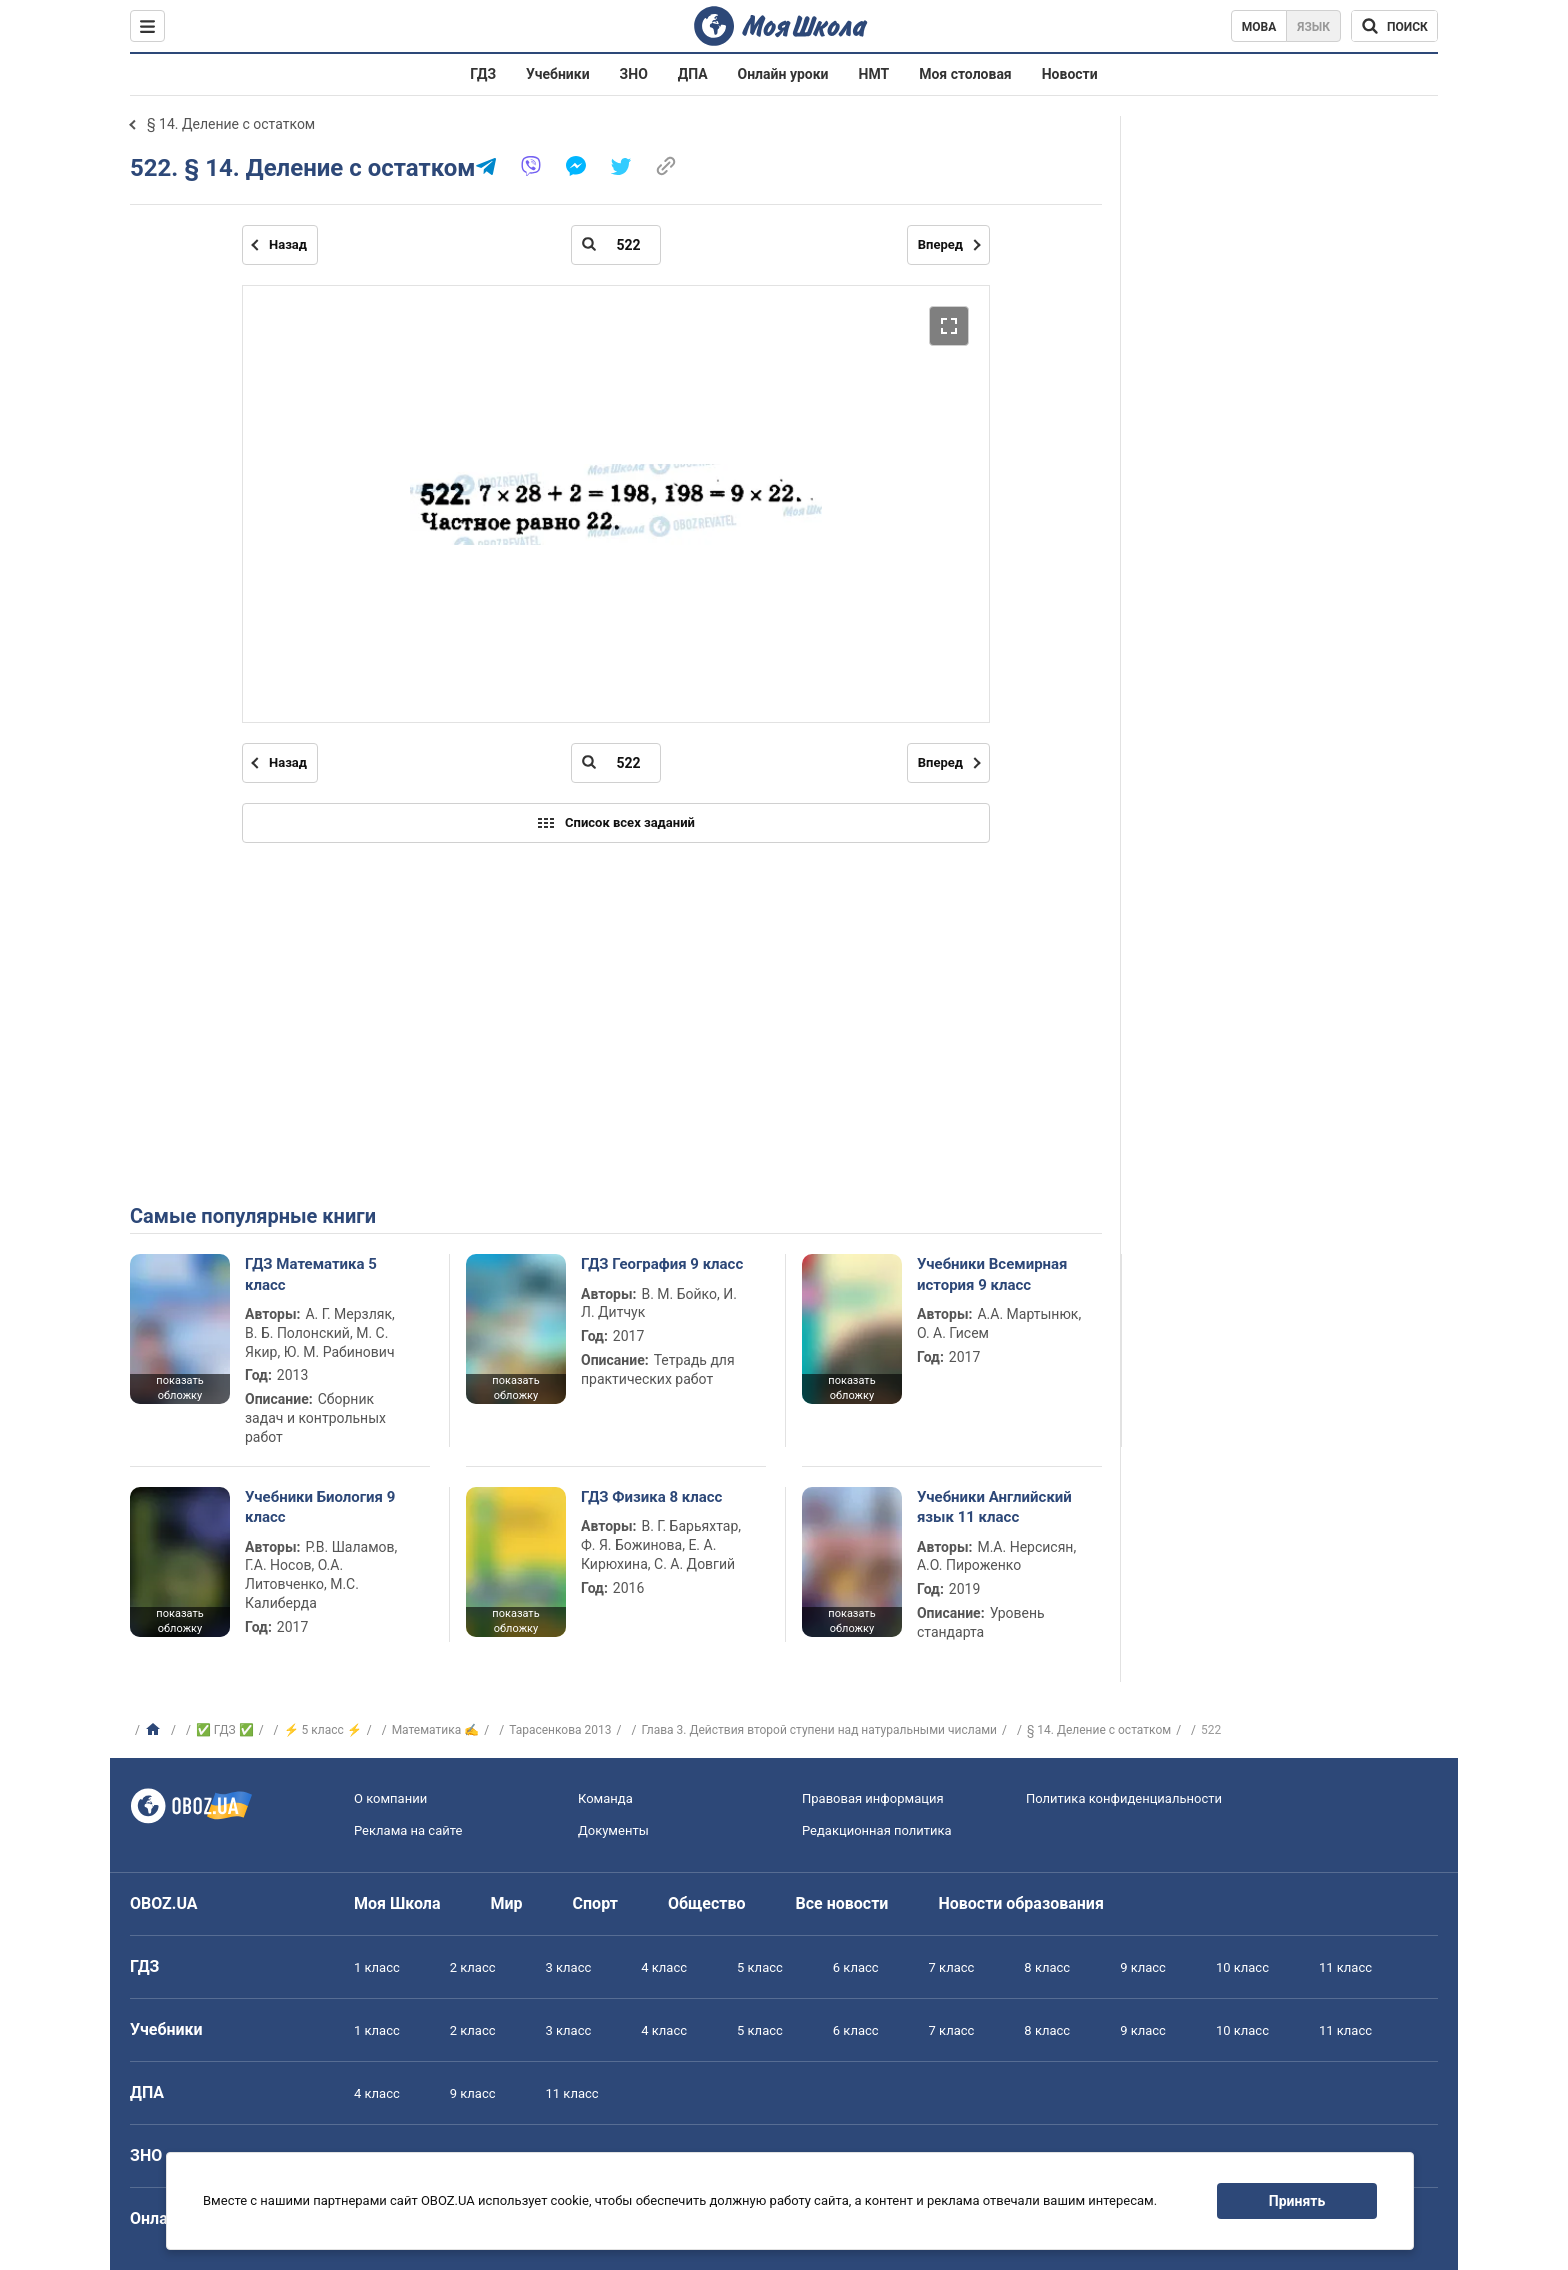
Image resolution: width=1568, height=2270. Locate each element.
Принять (1297, 2201)
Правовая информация (873, 1798)
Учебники (558, 74)
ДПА (693, 74)
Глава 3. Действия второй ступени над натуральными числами (819, 1730)
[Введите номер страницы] (616, 245)
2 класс (473, 1967)
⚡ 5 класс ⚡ (323, 1730)
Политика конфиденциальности (1124, 1798)
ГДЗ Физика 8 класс (651, 1497)
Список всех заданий (616, 823)
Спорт (595, 1903)
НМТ (874, 74)
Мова (1259, 27)
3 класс (569, 1967)
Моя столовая (965, 74)
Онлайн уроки (783, 74)
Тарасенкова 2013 (560, 1730)
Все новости (842, 1903)
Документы (613, 1830)
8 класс (1047, 1967)
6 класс (856, 1967)
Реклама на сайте (408, 1830)
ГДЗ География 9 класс (662, 1264)
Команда (605, 1798)
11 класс (1345, 1967)
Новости (1070, 74)
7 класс (952, 1967)
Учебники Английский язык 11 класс (994, 1507)
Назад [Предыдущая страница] (288, 244)
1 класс (377, 1967)
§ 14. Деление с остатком (231, 124)
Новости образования (1020, 1903)
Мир (507, 1903)
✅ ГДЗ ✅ (225, 1730)
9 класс (1143, 1967)
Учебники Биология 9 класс (320, 1507)
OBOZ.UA (164, 1903)
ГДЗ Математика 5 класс (311, 1274)
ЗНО (634, 74)
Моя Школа (397, 1903)
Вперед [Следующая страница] (940, 244)
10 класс (1242, 1967)
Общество (707, 1903)
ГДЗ (483, 74)
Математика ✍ (436, 1730)
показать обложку (179, 1388)
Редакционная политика (877, 1830)
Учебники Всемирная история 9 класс (992, 1274)
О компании (390, 1798)
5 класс (760, 1967)
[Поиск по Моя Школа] (1394, 26)
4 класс (664, 1967)
